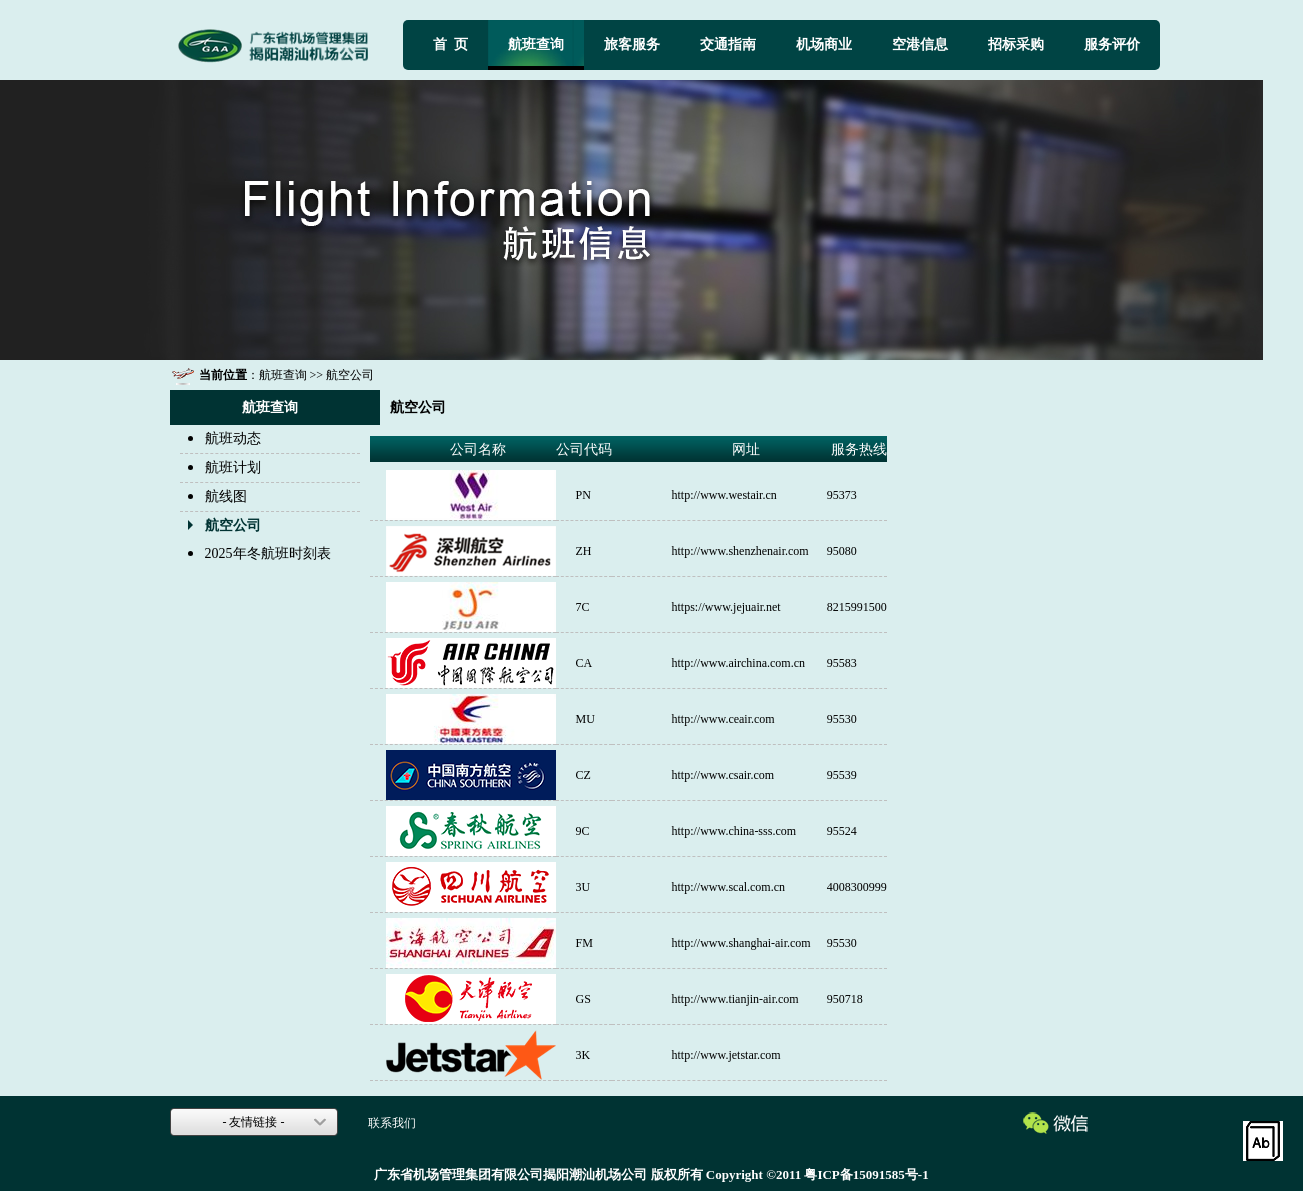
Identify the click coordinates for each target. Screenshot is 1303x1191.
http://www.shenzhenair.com (740, 551)
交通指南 (728, 44)
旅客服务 (632, 44)
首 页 (450, 44)
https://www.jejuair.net (726, 607)
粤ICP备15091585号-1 (866, 1174)
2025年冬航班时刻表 (268, 553)
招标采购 (1016, 44)
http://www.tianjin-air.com (735, 999)
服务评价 (1112, 44)
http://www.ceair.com (723, 719)
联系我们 (392, 1123)
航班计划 (233, 467)
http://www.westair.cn (724, 495)
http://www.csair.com (723, 775)
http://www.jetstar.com (726, 1055)
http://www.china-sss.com (734, 831)
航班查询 (536, 44)
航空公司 (350, 375)
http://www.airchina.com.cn (739, 663)
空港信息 (920, 44)
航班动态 (233, 438)
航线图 (226, 496)
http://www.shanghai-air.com (741, 943)
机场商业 (824, 44)
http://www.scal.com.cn (729, 887)
